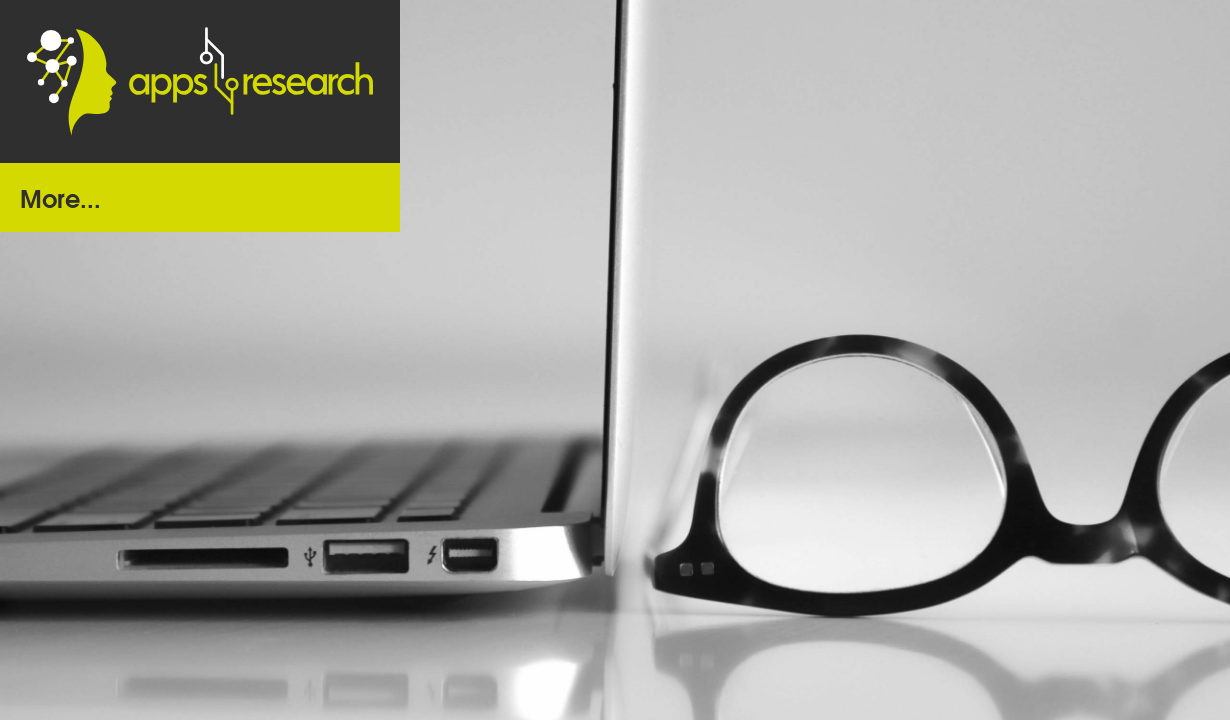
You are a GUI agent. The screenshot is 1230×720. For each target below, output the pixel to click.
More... (60, 196)
